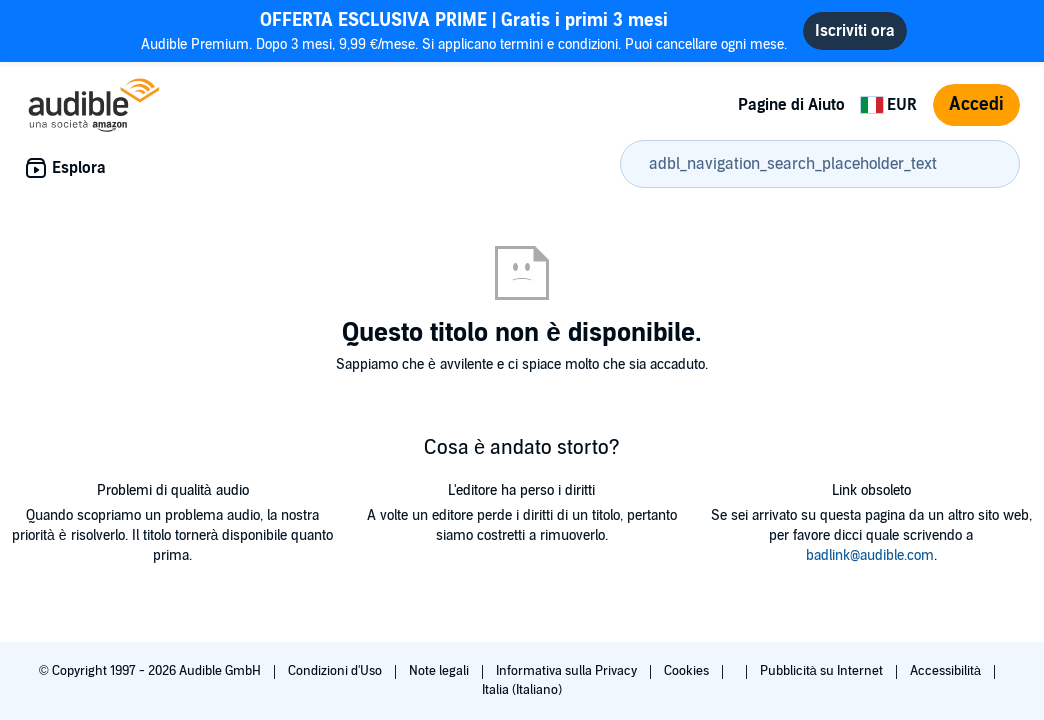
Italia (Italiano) (522, 690)
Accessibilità (947, 671)
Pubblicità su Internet (823, 671)
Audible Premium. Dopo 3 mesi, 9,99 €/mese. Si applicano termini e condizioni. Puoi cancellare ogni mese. (464, 30)
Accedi (976, 104)
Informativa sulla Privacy (568, 671)
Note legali (440, 671)
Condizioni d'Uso (336, 671)
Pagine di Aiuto (791, 105)
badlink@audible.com (870, 555)
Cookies (688, 671)
